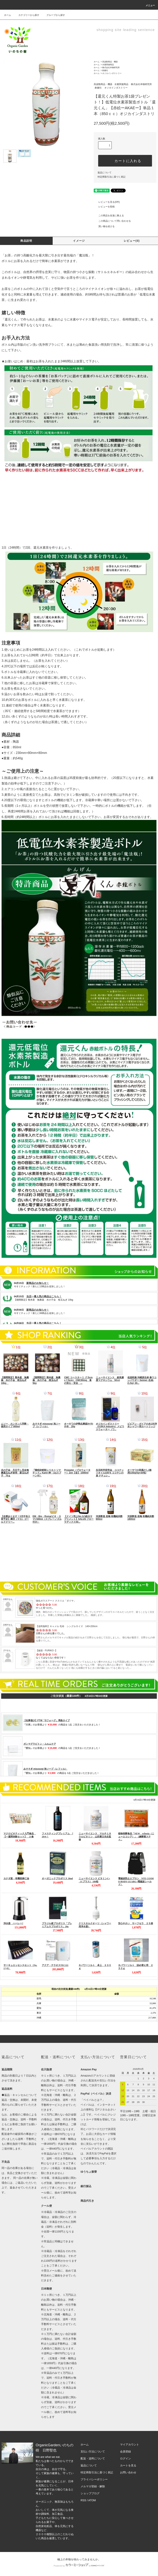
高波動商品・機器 (110, 62)
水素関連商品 (108, 65)
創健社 (105, 70)
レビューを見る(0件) (107, 202)
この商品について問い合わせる (112, 221)
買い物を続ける (104, 226)
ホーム (7, 15)
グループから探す (53, 15)
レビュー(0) (132, 240)
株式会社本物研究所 (111, 67)
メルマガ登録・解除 (93, 2486)
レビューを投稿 (104, 206)
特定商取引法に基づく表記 (111, 176)
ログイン (125, 2458)
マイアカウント (129, 2444)
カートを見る (128, 2465)
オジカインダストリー (112, 73)
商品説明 (26, 240)
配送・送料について (93, 2458)
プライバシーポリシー (94, 2479)
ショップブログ (90, 2493)
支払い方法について (93, 2451)
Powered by (79, 2566)
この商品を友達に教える (109, 215)
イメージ (79, 240)
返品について (105, 172)
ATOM (92, 2500)
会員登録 (125, 2451)
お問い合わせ (128, 2472)
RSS (83, 2500)
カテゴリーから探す (26, 15)
